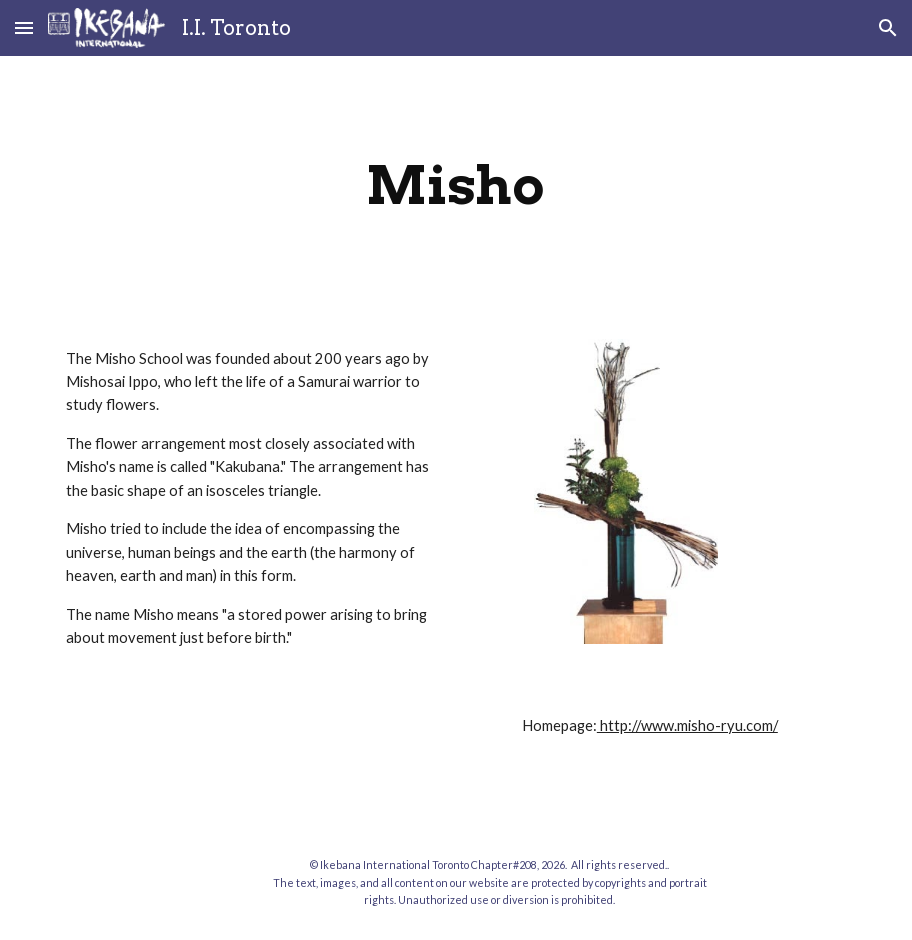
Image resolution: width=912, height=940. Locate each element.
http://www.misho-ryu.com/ (687, 725)
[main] (456, 185)
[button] (24, 27)
